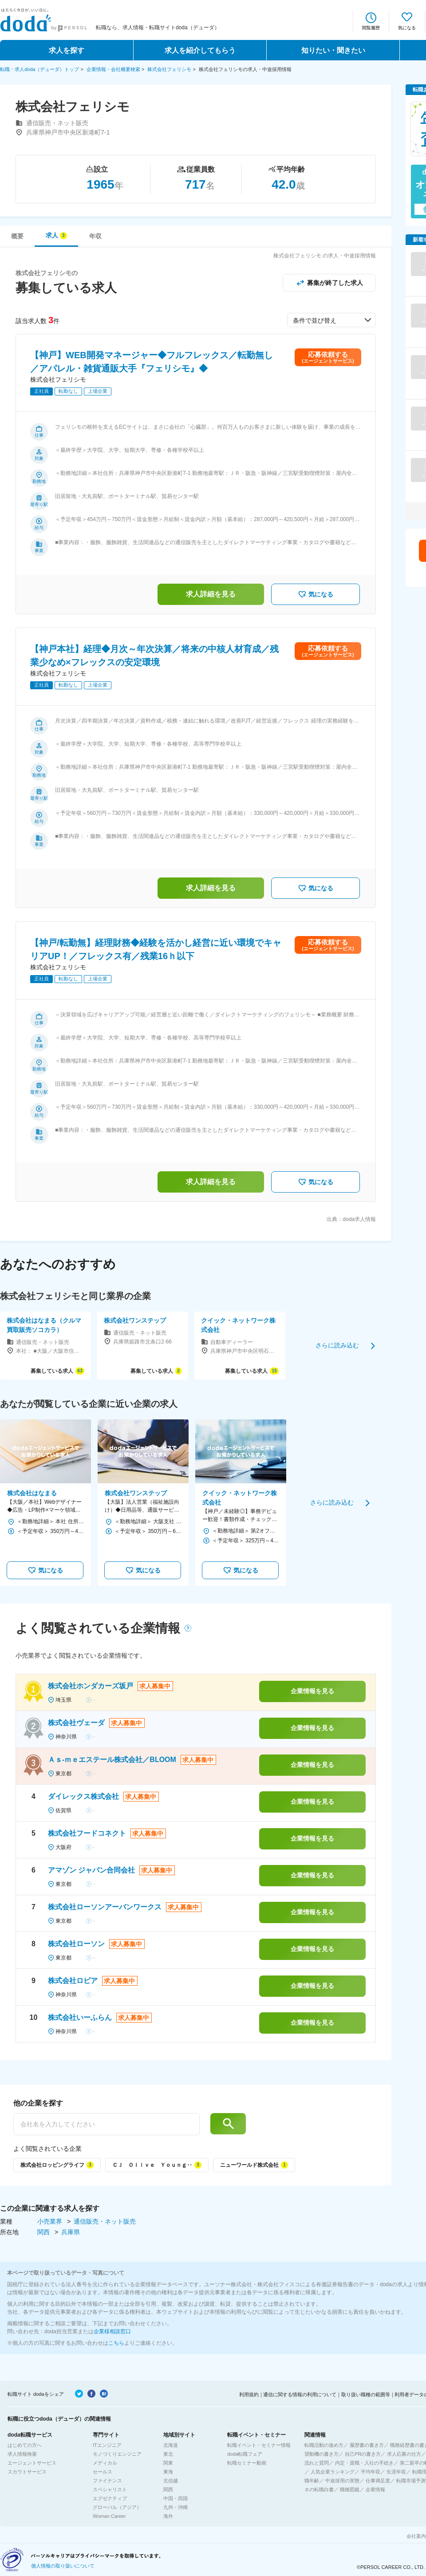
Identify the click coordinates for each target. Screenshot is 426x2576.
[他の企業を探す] (106, 2124)
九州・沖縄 (175, 2507)
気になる (407, 27)
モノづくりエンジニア (117, 2454)
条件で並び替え (314, 320)
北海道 (170, 2445)
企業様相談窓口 (112, 2331)
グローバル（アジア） (117, 2507)
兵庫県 (70, 2232)
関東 (168, 2462)
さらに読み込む (337, 1345)
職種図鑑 (349, 2489)
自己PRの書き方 (363, 2454)
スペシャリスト (110, 2489)
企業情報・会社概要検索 (113, 69)
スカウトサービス (27, 2471)
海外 (168, 2516)
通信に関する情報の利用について (299, 2394)
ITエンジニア (107, 2445)
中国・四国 (175, 2498)
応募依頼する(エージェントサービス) (328, 357)
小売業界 (50, 2221)
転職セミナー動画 (246, 2462)
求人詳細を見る (211, 594)
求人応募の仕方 (404, 2454)
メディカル (105, 2462)
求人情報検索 (22, 2454)
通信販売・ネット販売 (105, 2221)
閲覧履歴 (371, 27)
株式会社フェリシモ (169, 69)
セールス (102, 2471)
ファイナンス (107, 2480)
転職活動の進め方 (323, 2445)
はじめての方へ (25, 2445)
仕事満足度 (378, 2480)
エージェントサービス (32, 2462)
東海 (168, 2471)
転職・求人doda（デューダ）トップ (39, 69)
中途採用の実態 (342, 2480)
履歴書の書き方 (367, 2445)
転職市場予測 (411, 2480)
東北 (168, 2454)
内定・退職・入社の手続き (364, 2462)
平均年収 (370, 2471)
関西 (44, 2232)
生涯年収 (396, 2471)
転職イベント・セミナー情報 (259, 2445)
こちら (116, 2343)
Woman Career (109, 2516)
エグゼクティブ (110, 2498)
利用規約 (249, 2394)
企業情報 (375, 2489)
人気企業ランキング (333, 2471)
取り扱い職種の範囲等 (365, 2394)
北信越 (170, 2480)
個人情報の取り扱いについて (63, 2565)
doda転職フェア (244, 2454)
